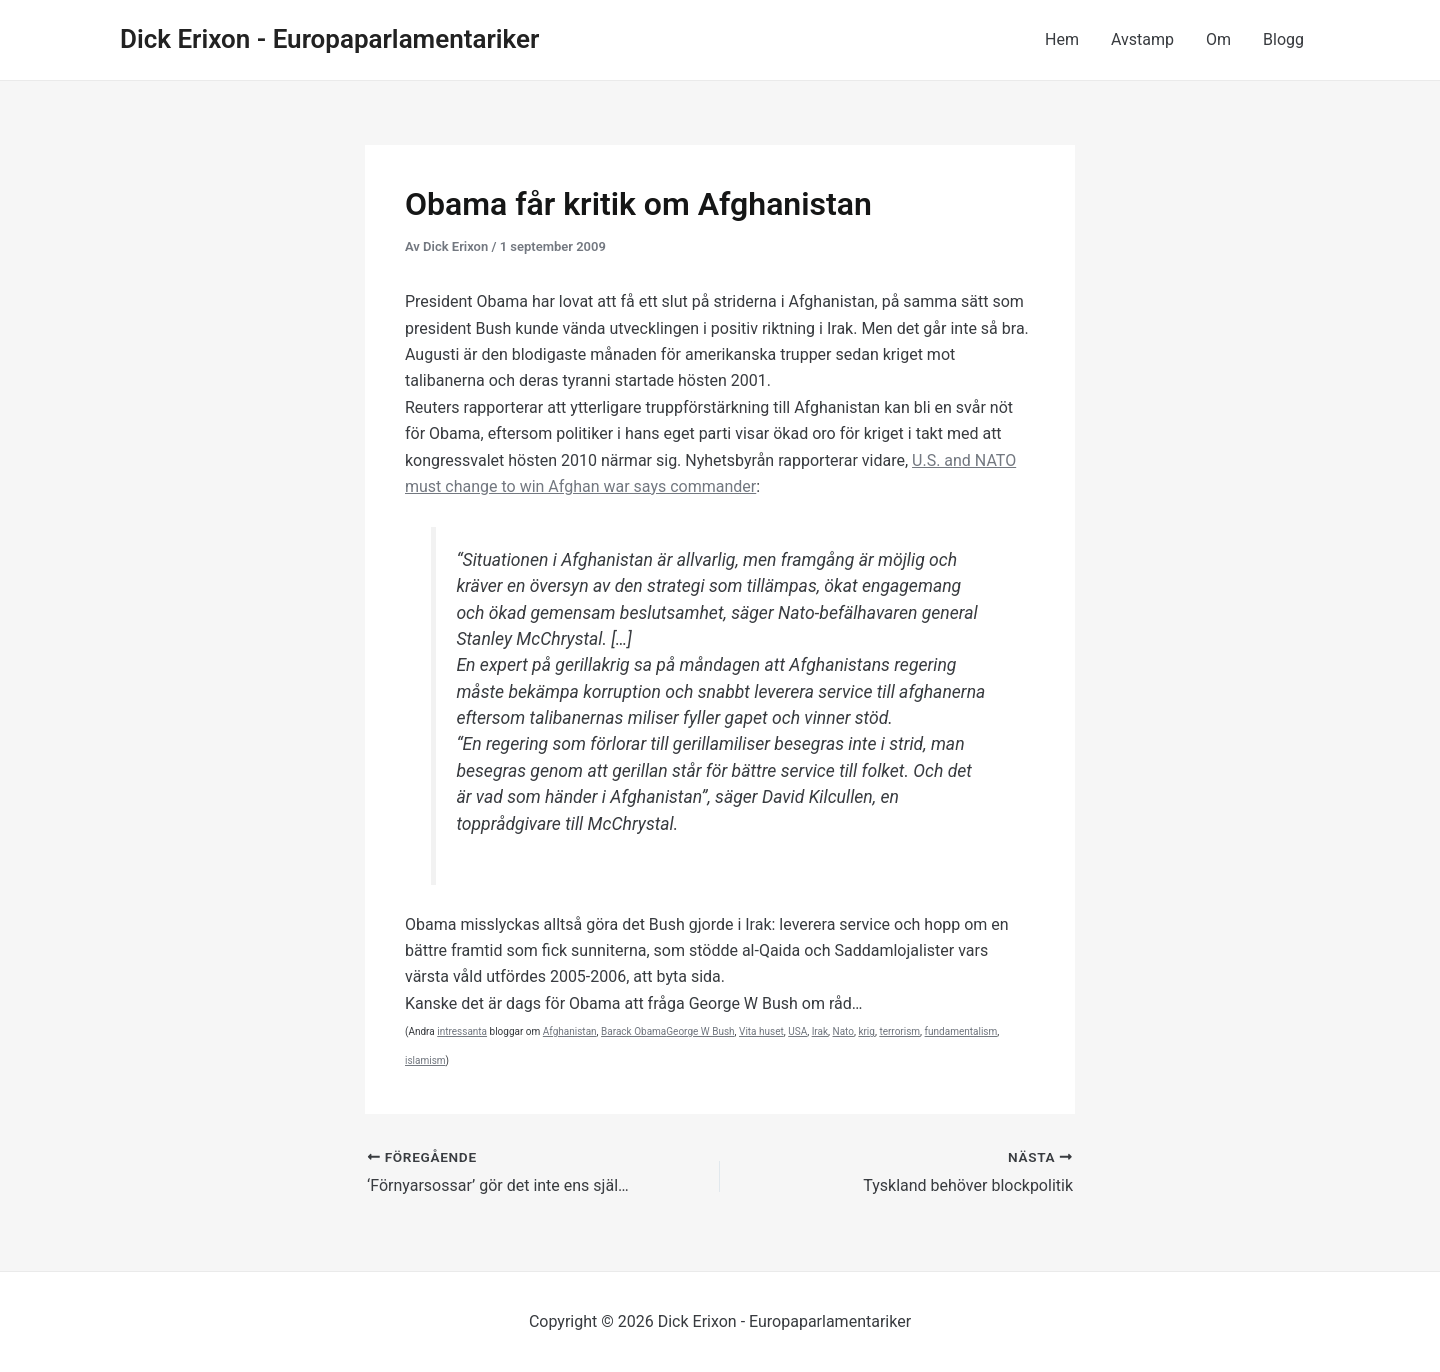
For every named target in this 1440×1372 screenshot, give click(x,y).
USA (797, 1031)
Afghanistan (570, 1031)
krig (866, 1031)
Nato (843, 1031)
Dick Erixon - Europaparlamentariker (329, 39)
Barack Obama (633, 1031)
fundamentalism (961, 1031)
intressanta (462, 1031)
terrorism (899, 1031)
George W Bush (700, 1031)
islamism (425, 1060)
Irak (820, 1031)
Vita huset (761, 1031)
